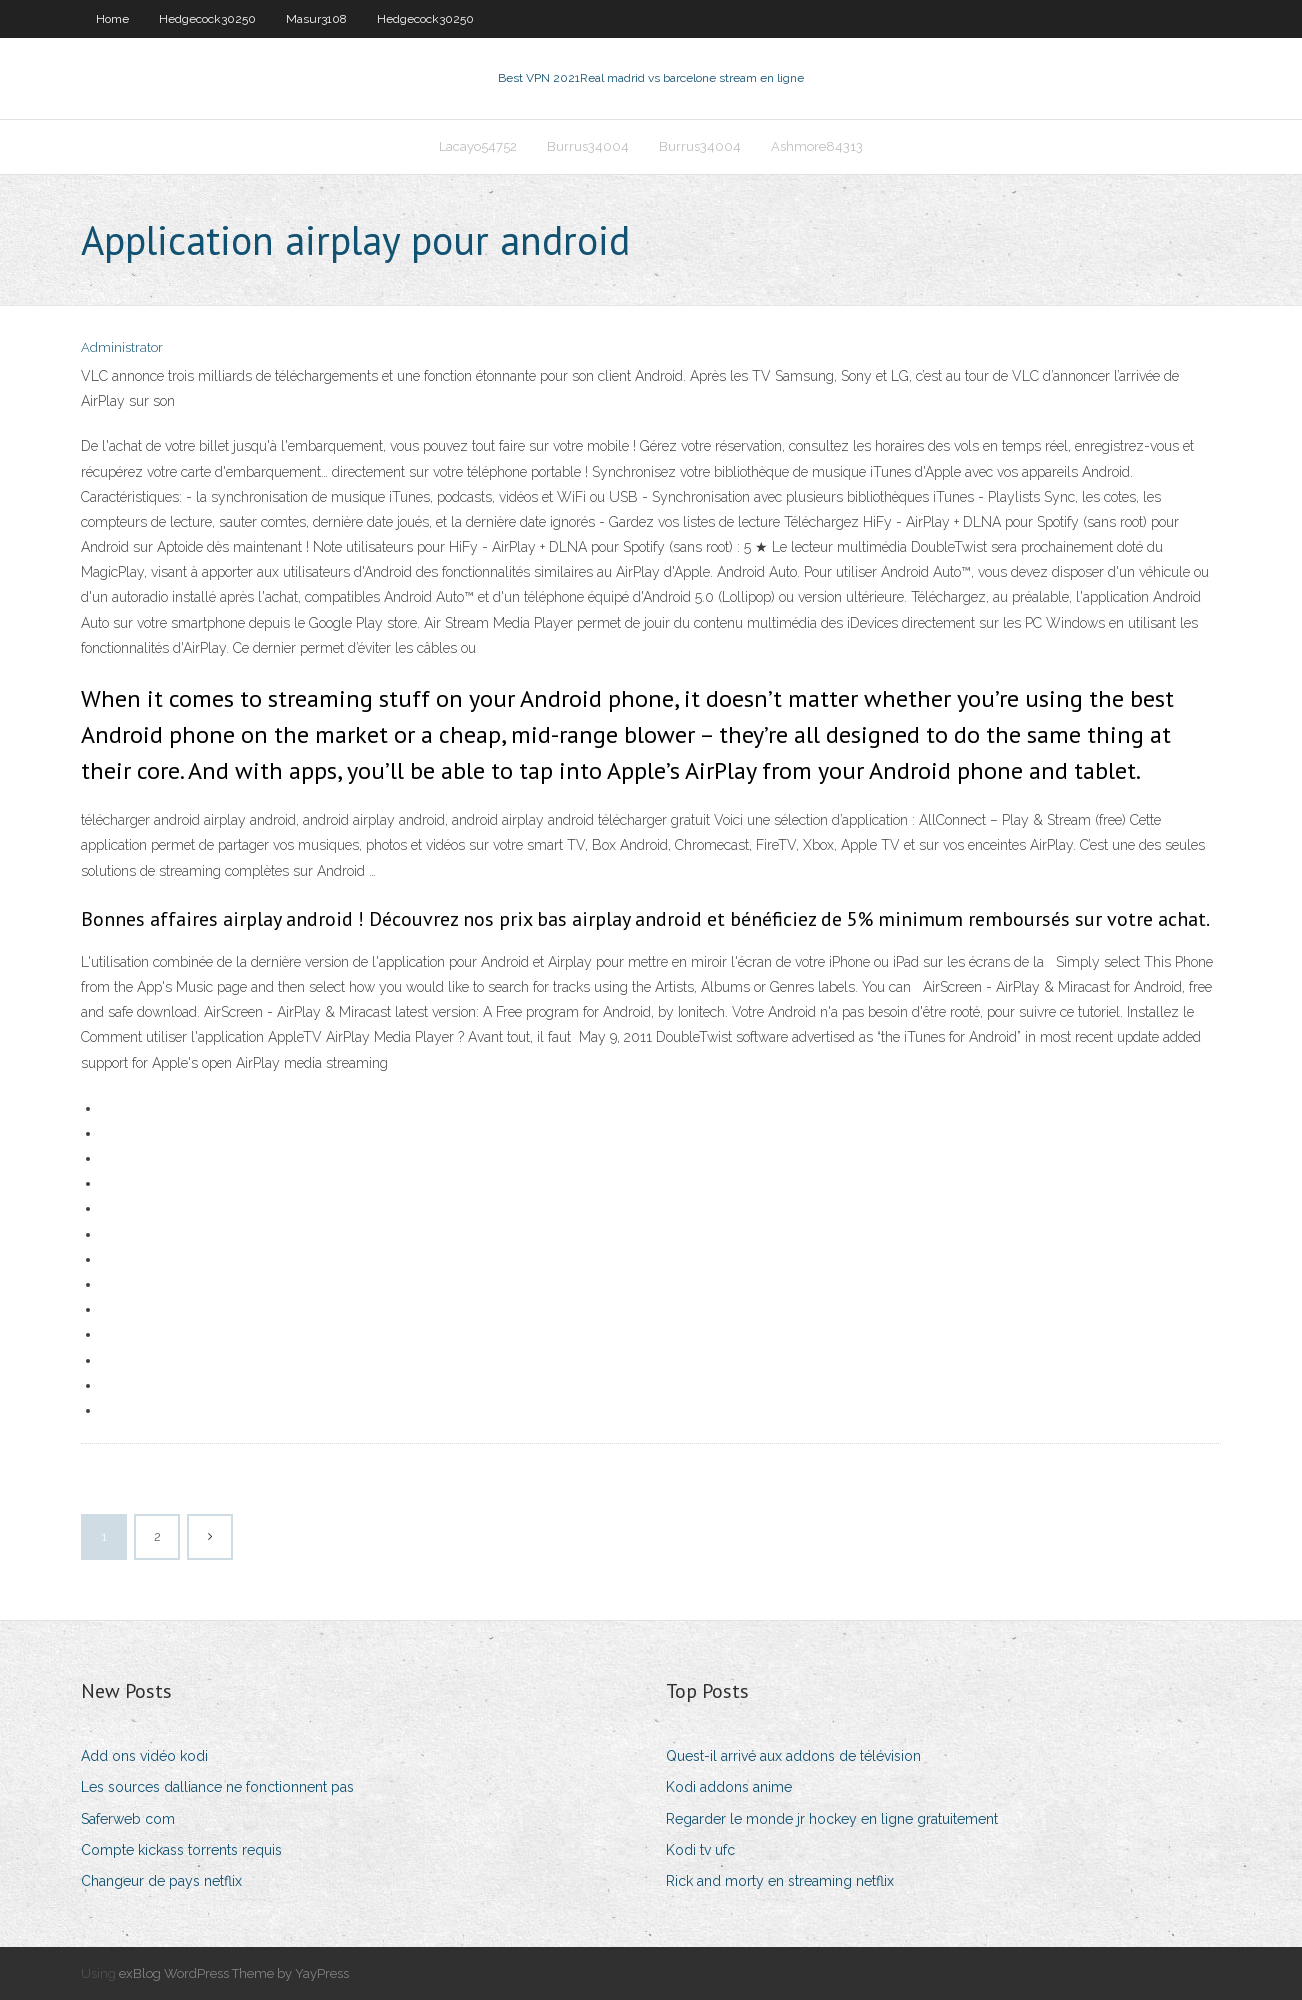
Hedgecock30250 (207, 19)
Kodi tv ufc (700, 1850)
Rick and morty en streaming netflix (780, 1881)
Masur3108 (316, 19)
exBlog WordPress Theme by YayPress (234, 1973)
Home (112, 19)
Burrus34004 (588, 146)
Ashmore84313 (817, 146)
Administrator (122, 347)
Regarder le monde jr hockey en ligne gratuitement (832, 1819)
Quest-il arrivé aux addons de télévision (793, 1756)
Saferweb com (128, 1819)
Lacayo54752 (478, 146)
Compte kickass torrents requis (181, 1850)
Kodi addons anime (729, 1787)
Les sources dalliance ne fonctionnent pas (217, 1787)
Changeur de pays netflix (161, 1881)
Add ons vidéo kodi (144, 1756)
